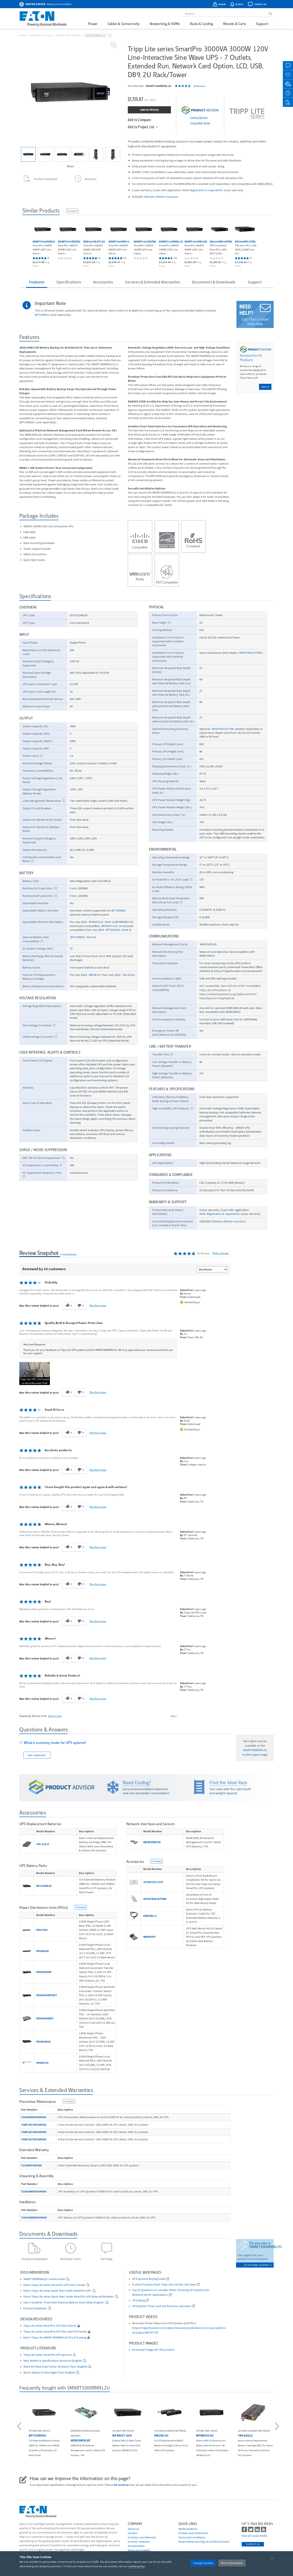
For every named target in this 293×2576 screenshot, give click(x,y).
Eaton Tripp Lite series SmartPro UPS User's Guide (54, 2285)
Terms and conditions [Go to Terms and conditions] (191, 2537)
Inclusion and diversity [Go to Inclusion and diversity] (142, 2537)
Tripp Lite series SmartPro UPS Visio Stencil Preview (55, 2331)
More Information (232, 2563)
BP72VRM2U (42, 315)
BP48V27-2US (110, 926)
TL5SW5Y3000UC (31, 2165)
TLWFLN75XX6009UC (34, 2139)
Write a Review (220, 1253)
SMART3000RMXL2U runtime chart (44, 2279)
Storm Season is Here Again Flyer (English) (49, 2372)
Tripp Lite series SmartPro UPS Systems (47, 2355)
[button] (34, 1373)
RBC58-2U (95, 975)
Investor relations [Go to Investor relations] (139, 2541)
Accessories (103, 281)
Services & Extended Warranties (152, 281)
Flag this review (97, 1305)
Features (36, 281)
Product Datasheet (35, 2308)
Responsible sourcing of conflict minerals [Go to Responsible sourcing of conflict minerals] (204, 2541)
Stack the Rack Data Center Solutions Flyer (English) (55, 2366)
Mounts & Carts (234, 24)
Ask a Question (37, 1755)
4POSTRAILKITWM (250, 653)
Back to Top (55, 1715)
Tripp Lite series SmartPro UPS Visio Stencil (49, 2325)
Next (174, 1716)
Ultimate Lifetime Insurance (160, 196)
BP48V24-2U (96, 922)
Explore (265, 386)
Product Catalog (41, 35)
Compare (72, 210)
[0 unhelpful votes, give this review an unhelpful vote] (80, 1305)
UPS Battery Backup (68, 35)
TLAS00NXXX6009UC (34, 2191)
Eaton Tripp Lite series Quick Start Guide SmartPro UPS (57, 2290)
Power (92, 24)
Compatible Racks (200, 123)
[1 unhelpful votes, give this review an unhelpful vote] (80, 1469)
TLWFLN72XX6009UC (34, 2124)
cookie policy (136, 2566)
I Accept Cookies (203, 2563)
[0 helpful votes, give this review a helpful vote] (68, 1305)
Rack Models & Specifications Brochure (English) (52, 2360)
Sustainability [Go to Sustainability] (136, 2546)
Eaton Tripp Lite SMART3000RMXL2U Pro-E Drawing (54, 2337)
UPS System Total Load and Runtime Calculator (161, 2306)
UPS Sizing (138, 2300)
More (70, 166)
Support (262, 24)
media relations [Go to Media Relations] (187, 2529)
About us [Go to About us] (133, 2529)
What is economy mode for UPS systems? (54, 1742)
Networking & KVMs (165, 24)
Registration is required (204, 190)
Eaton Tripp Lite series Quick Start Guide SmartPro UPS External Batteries (68, 2296)
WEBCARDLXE (208, 944)
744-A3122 (128, 975)
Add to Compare (139, 119)
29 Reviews (199, 86)
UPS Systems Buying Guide (148, 2279)
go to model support (258, 2265)
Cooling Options (199, 118)
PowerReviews (70, 1254)
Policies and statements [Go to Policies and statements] (193, 2533)
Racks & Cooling (201, 24)
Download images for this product (153, 2349)
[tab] (125, 1742)
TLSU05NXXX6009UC (34, 2217)
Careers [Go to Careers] (132, 2533)
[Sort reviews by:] (212, 1269)
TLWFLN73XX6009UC (34, 2132)
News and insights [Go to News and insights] (139, 2550)
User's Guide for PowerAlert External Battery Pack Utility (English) (64, 2302)
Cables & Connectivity (124, 24)
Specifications (68, 281)
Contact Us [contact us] (253, 2544)
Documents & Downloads (213, 281)
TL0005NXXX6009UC (33, 2117)
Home (22, 35)
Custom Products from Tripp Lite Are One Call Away (164, 2284)
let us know (121, 2485)
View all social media (254, 2536)
